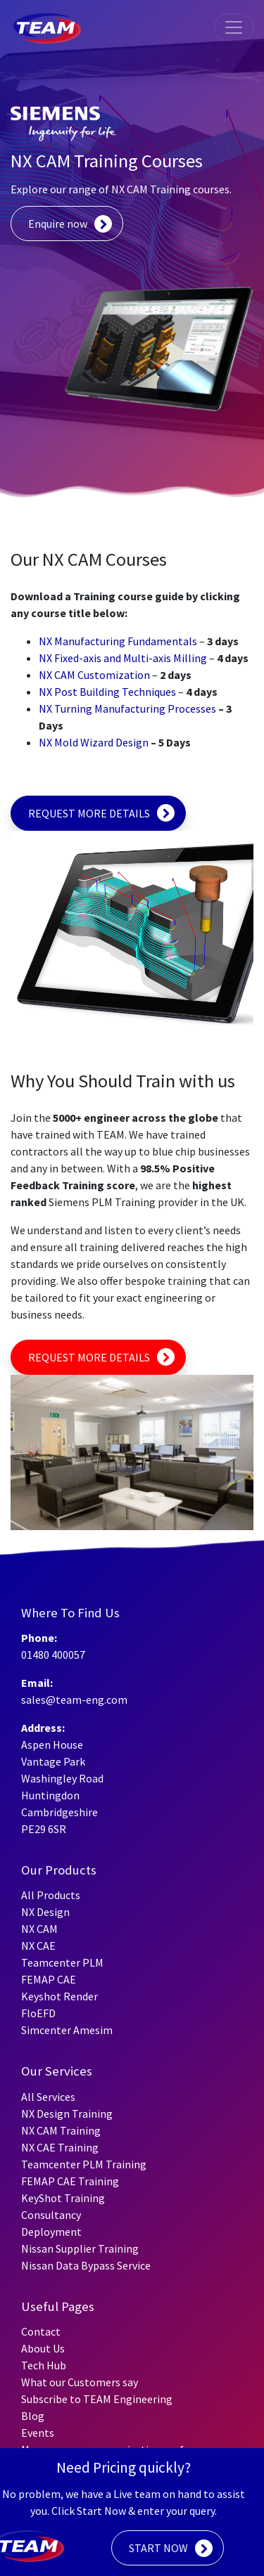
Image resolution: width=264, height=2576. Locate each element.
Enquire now (57, 223)
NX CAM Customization (94, 675)
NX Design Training (67, 2113)
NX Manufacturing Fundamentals (118, 641)
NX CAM (39, 1929)
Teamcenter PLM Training (83, 2164)
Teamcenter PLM (62, 1962)
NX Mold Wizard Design (94, 742)
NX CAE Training (60, 2147)
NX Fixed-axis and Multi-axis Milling (123, 658)
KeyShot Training (63, 2198)
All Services (48, 2097)
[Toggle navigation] (233, 27)
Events (37, 2433)
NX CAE (38, 1946)
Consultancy (51, 2215)
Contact (41, 2331)
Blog (32, 2416)
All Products (50, 1895)
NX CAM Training (61, 2130)
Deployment (51, 2232)
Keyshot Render (59, 1996)
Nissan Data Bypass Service (86, 2265)
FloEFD (38, 2013)
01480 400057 (53, 1655)
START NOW (158, 2548)
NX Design (45, 1912)
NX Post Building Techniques (107, 692)
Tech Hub (43, 2365)
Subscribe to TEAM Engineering (96, 2399)
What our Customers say (79, 2382)
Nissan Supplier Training (80, 2248)
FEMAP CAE (48, 1979)
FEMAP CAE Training (70, 2181)
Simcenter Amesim (67, 2030)
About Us (43, 2348)
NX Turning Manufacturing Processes (127, 708)
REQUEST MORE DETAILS (89, 813)
